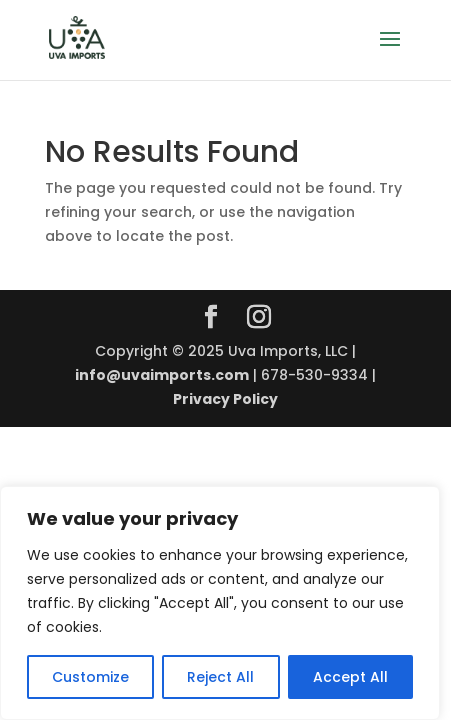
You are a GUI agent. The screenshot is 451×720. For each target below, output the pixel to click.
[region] (220, 603)
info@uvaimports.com (162, 375)
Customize (90, 677)
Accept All (350, 677)
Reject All (220, 677)
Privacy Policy (225, 399)
